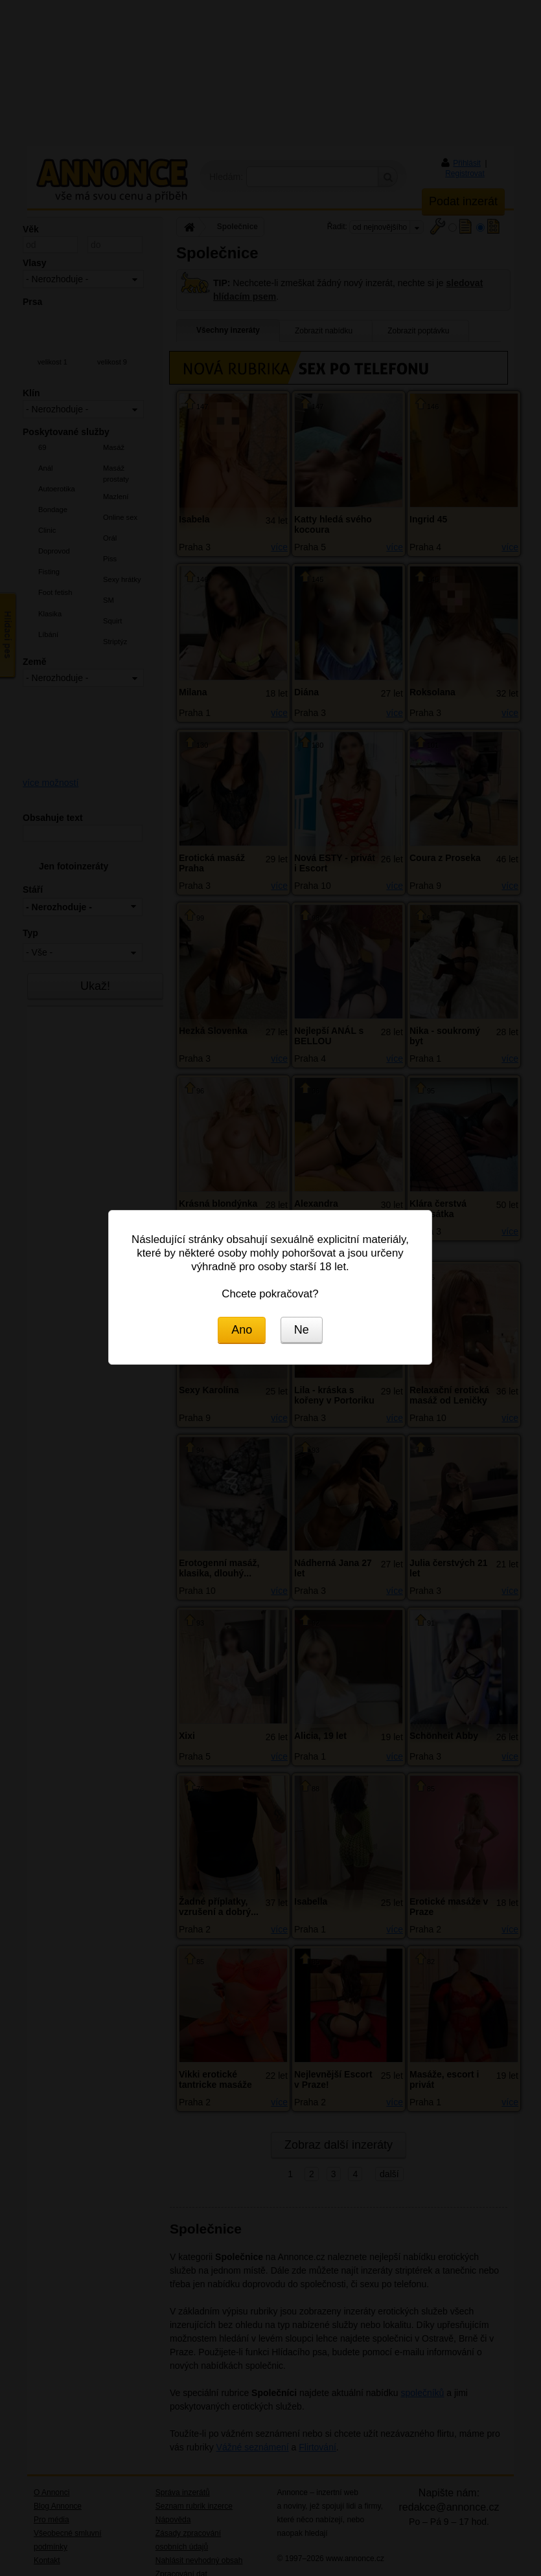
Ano (241, 1329)
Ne (301, 1329)
